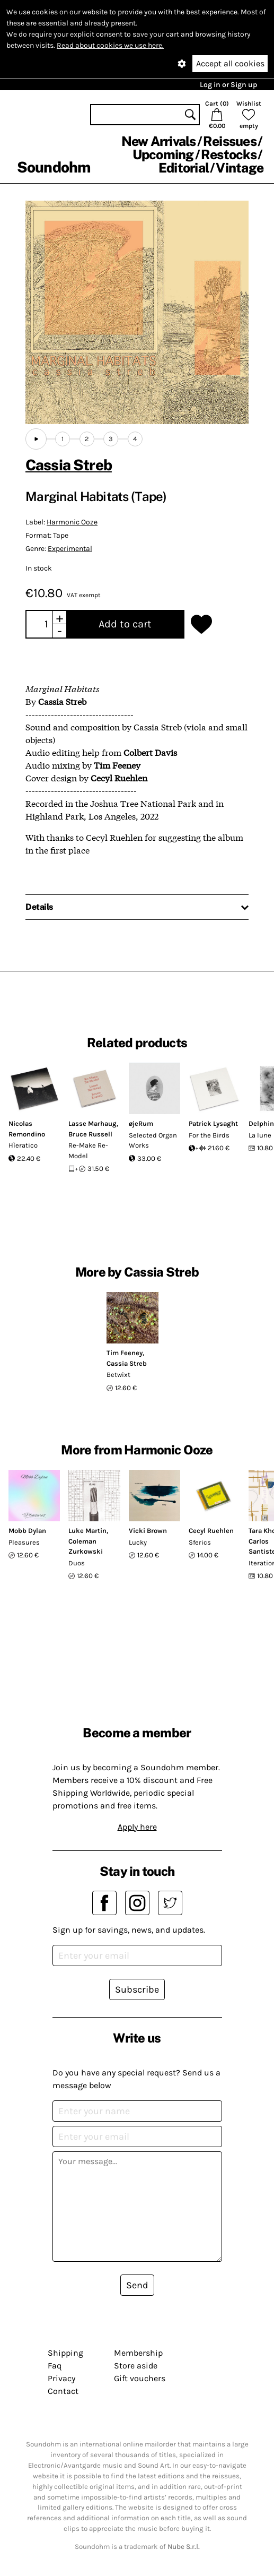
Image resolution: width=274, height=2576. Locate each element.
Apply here (137, 1827)
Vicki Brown (148, 1531)
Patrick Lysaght (213, 1123)
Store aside (135, 2365)
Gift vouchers (139, 2378)
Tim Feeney (125, 1353)
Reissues (230, 141)
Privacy (61, 2378)
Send (137, 2285)
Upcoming (163, 154)
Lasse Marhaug (92, 1123)
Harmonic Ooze (72, 522)
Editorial (183, 168)
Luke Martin (87, 1531)
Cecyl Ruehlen (211, 1531)
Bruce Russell (90, 1134)
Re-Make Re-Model (88, 1150)
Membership (138, 2353)
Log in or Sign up (228, 84)
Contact (63, 2391)
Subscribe (137, 1989)
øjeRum (141, 1123)
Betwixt (118, 1375)
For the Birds (209, 1135)
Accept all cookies (230, 63)
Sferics (200, 1542)
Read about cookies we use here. (110, 45)
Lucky (138, 1542)
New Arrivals (158, 141)
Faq (54, 2365)
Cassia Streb (68, 464)
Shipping (65, 2353)
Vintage (239, 168)
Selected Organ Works (153, 1140)
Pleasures (24, 1542)
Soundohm (53, 167)
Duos (76, 1563)
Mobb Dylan (27, 1531)
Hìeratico (23, 1145)
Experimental (70, 548)
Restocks (229, 154)
